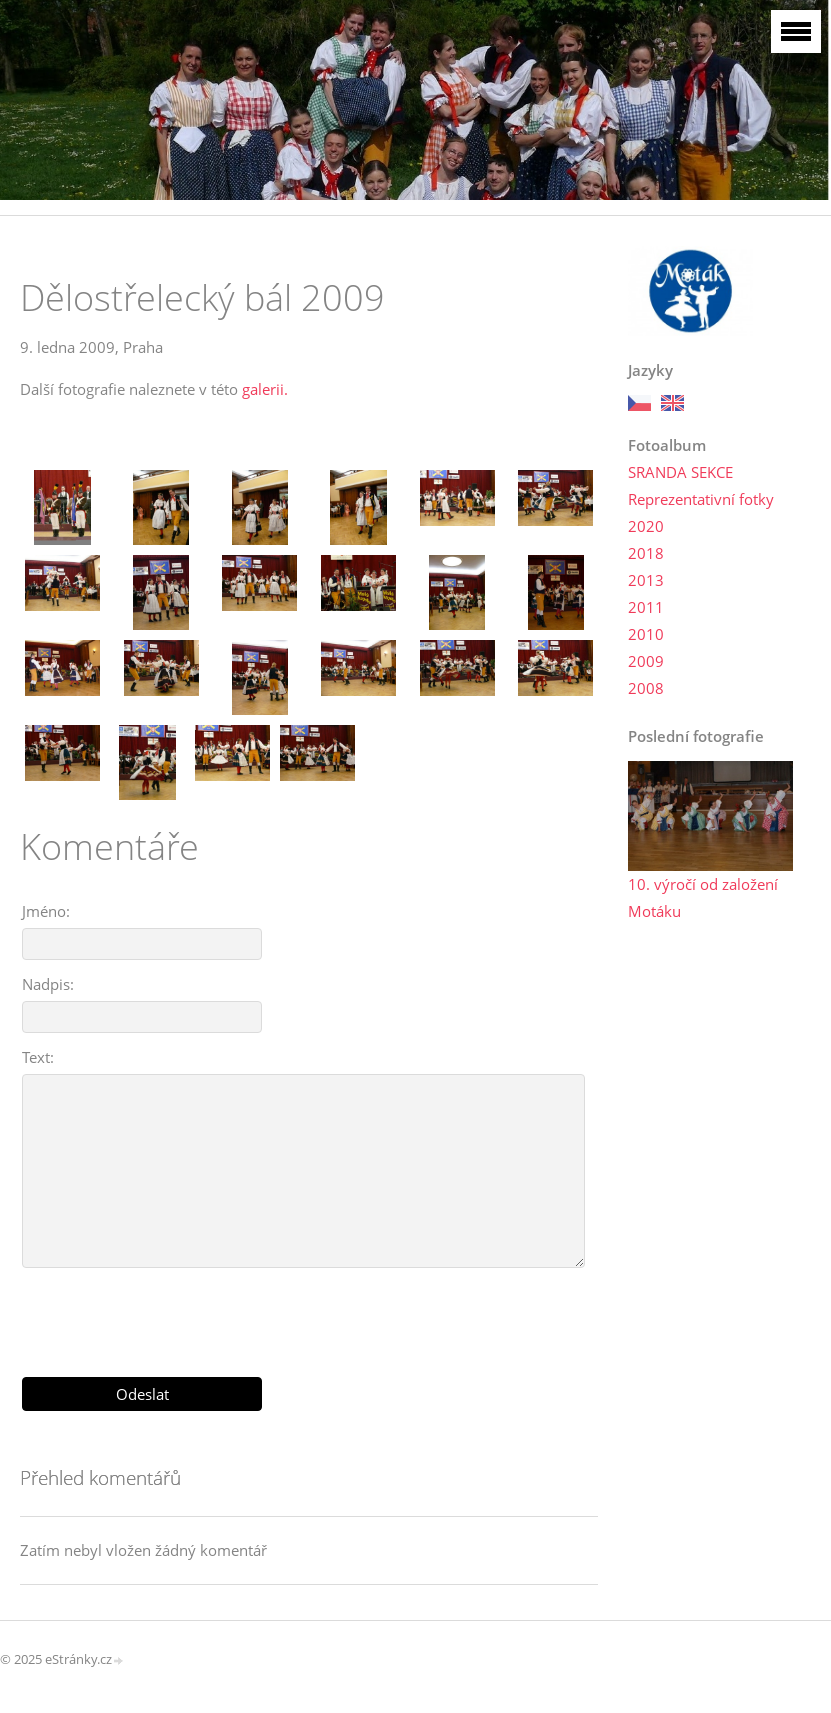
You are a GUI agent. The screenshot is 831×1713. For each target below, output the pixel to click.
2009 (646, 661)
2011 (646, 607)
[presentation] (309, 1315)
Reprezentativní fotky (701, 499)
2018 (646, 553)
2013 (646, 580)
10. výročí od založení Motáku (703, 897)
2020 (646, 526)
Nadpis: (48, 984)
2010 (646, 634)
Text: (38, 1057)
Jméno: (46, 911)
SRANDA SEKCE (680, 472)
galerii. (265, 389)
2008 (646, 688)
